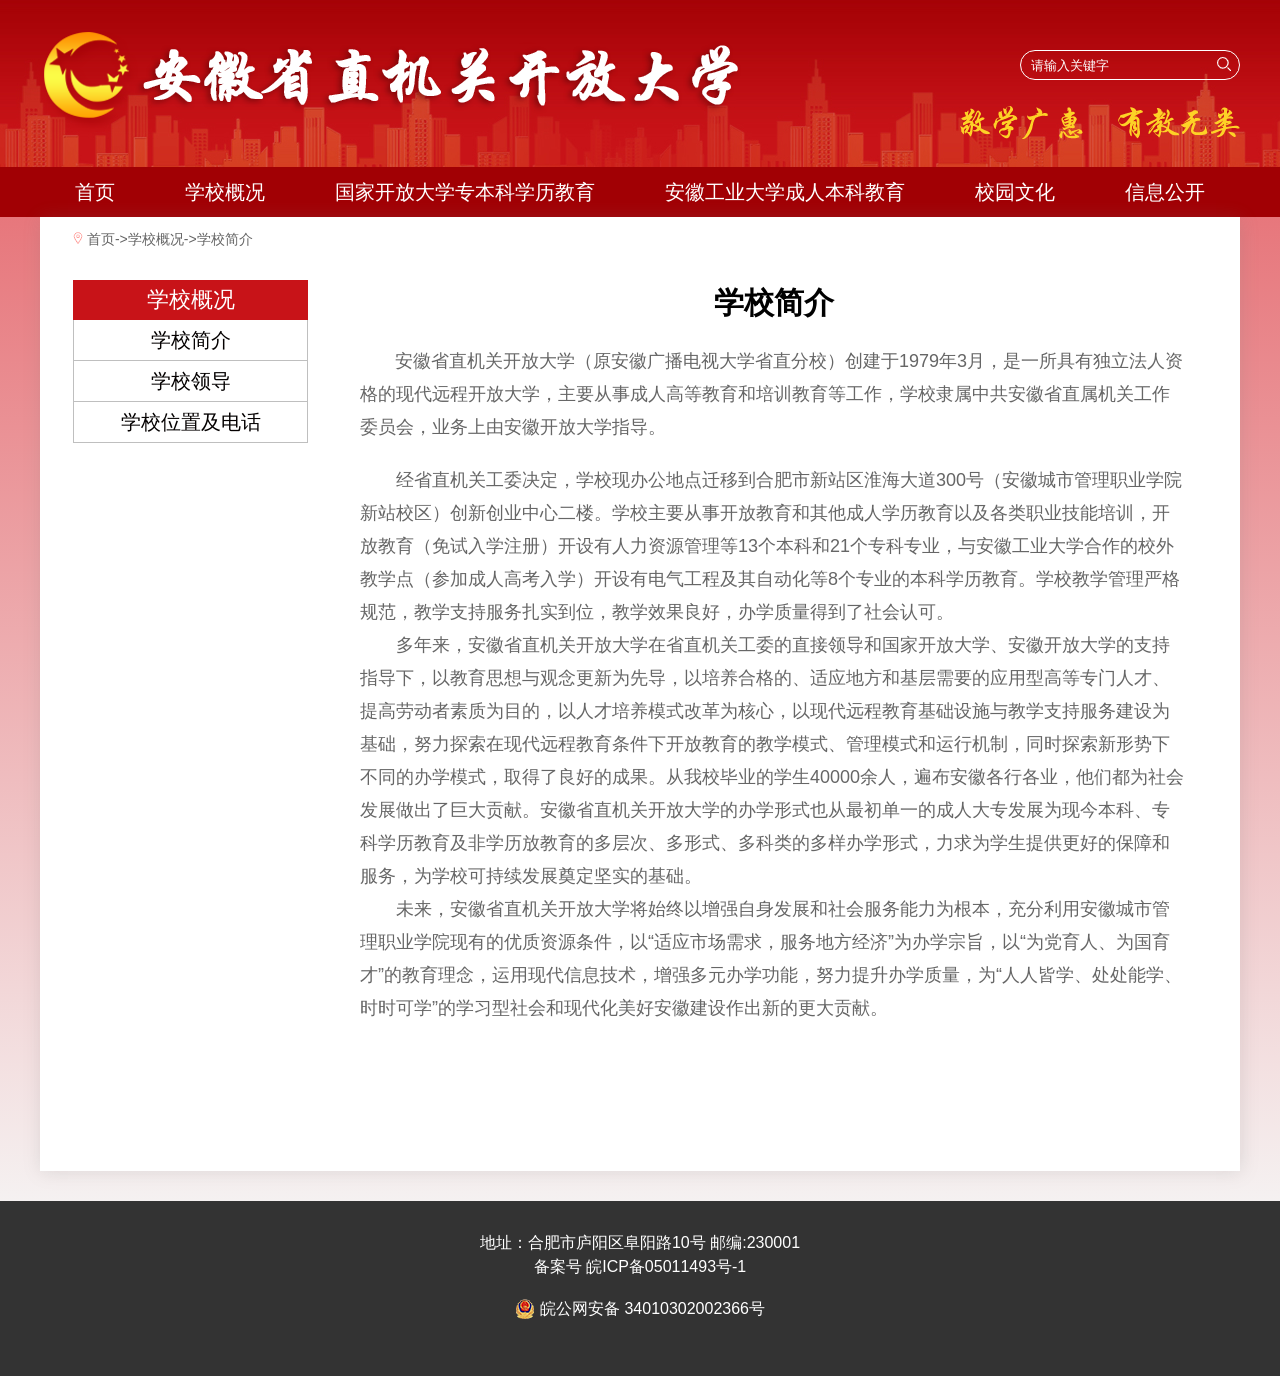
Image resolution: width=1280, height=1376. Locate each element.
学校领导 (191, 381)
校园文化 (1015, 192)
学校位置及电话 (191, 422)
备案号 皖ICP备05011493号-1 (640, 1266)
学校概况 (225, 192)
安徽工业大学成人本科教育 (785, 192)
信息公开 (1165, 192)
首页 (95, 192)
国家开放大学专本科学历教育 (465, 192)
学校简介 (225, 239)
